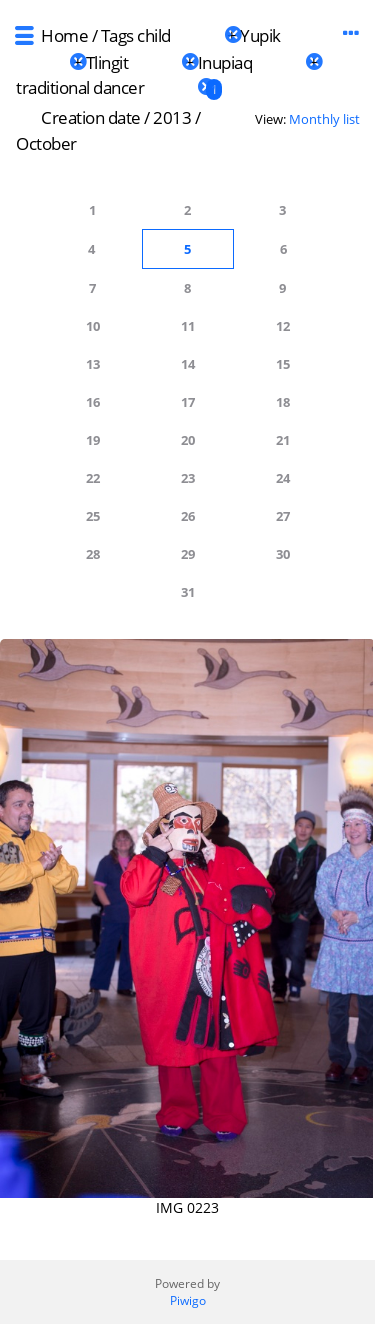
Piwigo (188, 1300)
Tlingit (107, 62)
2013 (172, 117)
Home (64, 35)
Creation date (91, 117)
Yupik (260, 35)
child (154, 35)
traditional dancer (80, 87)
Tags (117, 35)
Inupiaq (225, 62)
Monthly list (324, 119)
